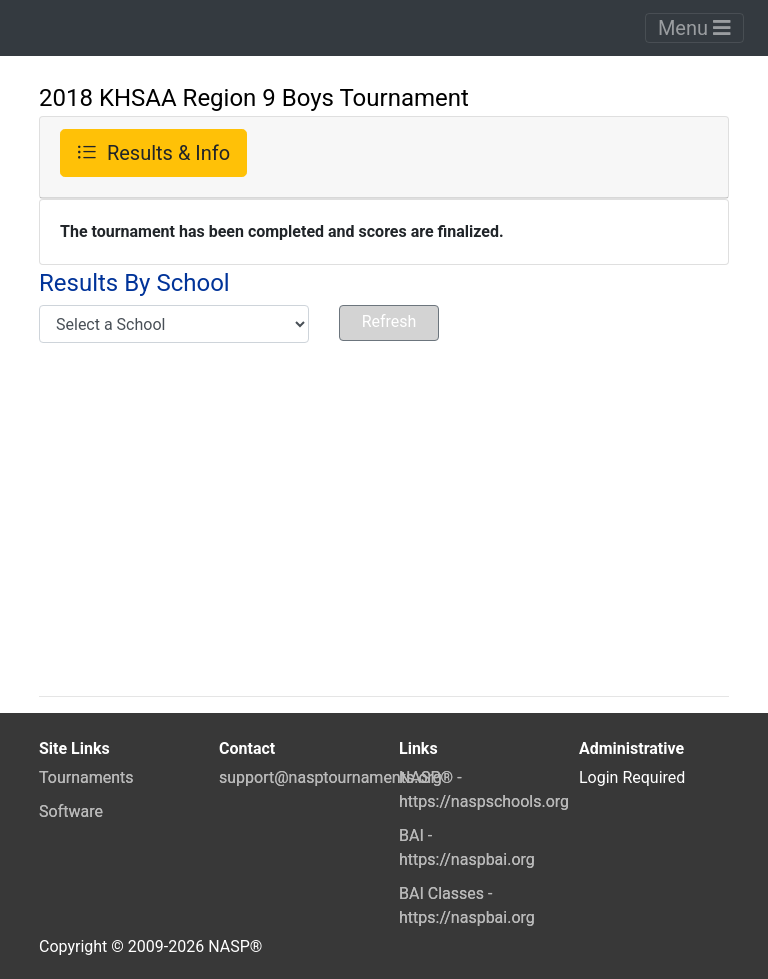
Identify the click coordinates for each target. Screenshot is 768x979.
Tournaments (86, 777)
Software (71, 811)
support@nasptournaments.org (330, 777)
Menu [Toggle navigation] (694, 28)
